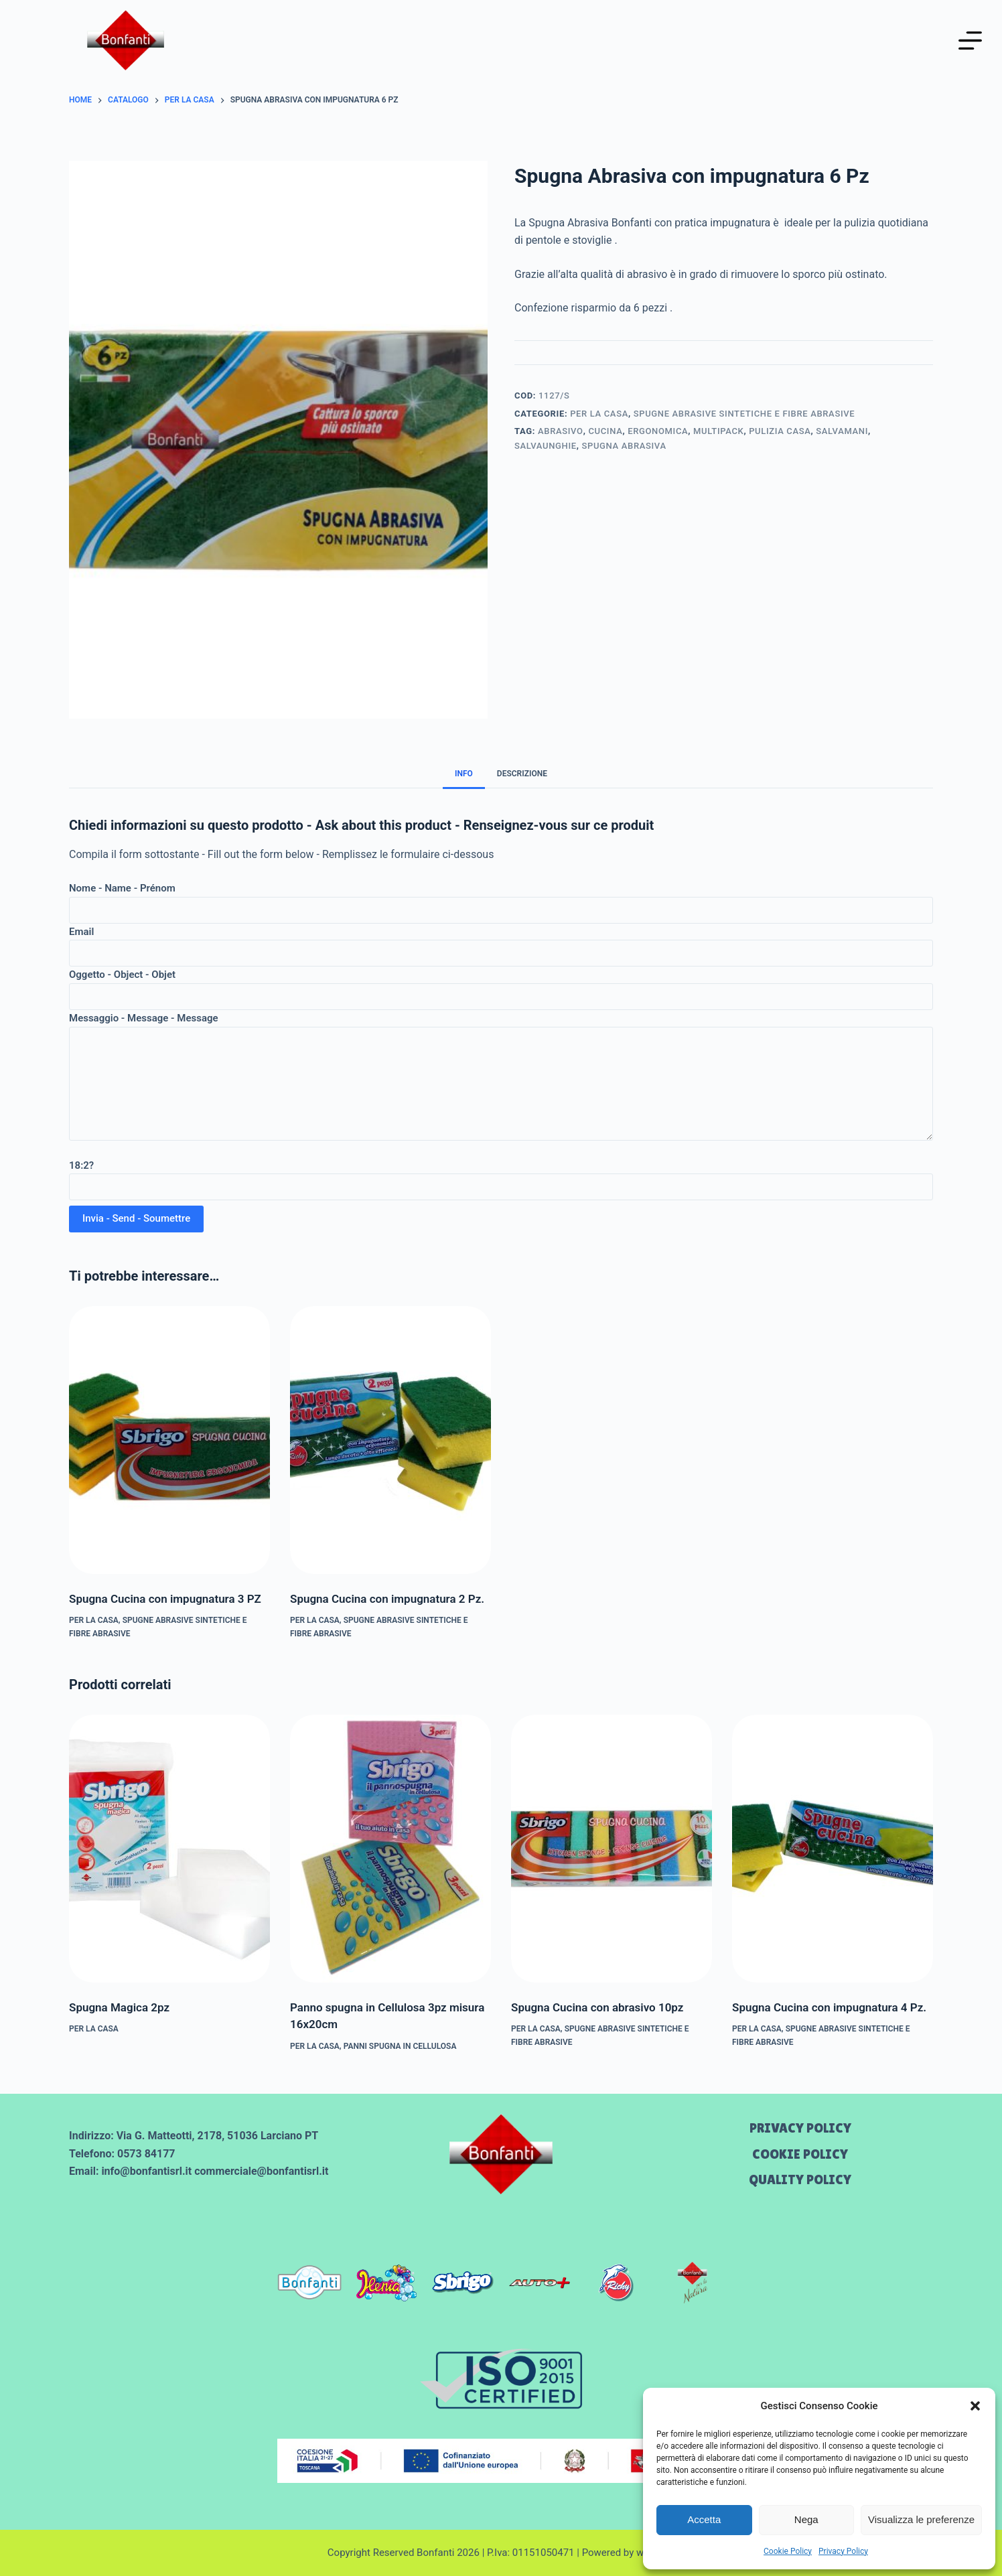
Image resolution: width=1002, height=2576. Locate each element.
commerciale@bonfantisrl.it (261, 2171)
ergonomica (658, 431)
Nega (806, 2519)
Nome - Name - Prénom (501, 899)
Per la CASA (599, 414)
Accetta (704, 2519)
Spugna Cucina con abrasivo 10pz (597, 2007)
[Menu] (970, 40)
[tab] (464, 773)
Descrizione (522, 773)
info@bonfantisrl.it (146, 2171)
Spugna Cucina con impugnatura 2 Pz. (387, 1598)
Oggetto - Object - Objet (501, 986)
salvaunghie (545, 446)
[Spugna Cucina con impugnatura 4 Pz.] (832, 1849)
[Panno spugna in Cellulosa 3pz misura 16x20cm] (390, 1849)
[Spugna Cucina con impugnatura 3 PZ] (169, 1440)
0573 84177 (146, 2153)
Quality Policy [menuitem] (800, 2179)
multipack (718, 431)
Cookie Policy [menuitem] (800, 2154)
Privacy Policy (843, 2551)
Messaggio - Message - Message (501, 1076)
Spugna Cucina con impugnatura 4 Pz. (829, 2007)
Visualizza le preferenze (921, 2519)
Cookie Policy (788, 2551)
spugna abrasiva (623, 446)
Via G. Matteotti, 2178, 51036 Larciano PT (218, 2135)
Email (501, 943)
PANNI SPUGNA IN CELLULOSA (400, 2046)
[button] (975, 2406)
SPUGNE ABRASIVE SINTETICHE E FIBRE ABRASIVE (744, 414)
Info (464, 773)
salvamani (842, 431)
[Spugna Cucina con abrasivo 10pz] (611, 1849)
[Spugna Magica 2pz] (169, 1849)
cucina (605, 431)
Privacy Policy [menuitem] (800, 2128)
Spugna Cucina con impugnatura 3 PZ (165, 1598)
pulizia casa (779, 431)
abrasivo (560, 431)
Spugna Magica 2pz (119, 2007)
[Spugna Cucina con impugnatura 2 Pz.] (390, 1440)
